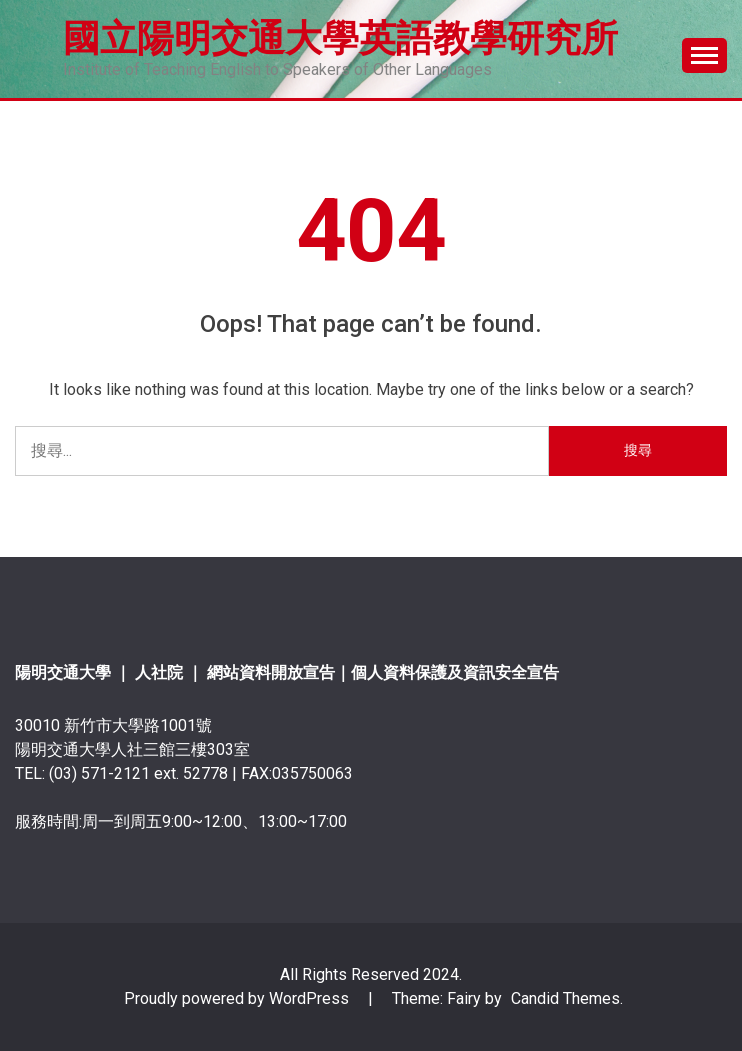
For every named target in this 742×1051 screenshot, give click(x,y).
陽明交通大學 (63, 672)
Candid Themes (565, 998)
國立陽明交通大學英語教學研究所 (340, 38)
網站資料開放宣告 (271, 672)
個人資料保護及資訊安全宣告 (455, 672)
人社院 (161, 672)
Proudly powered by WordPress (238, 998)
